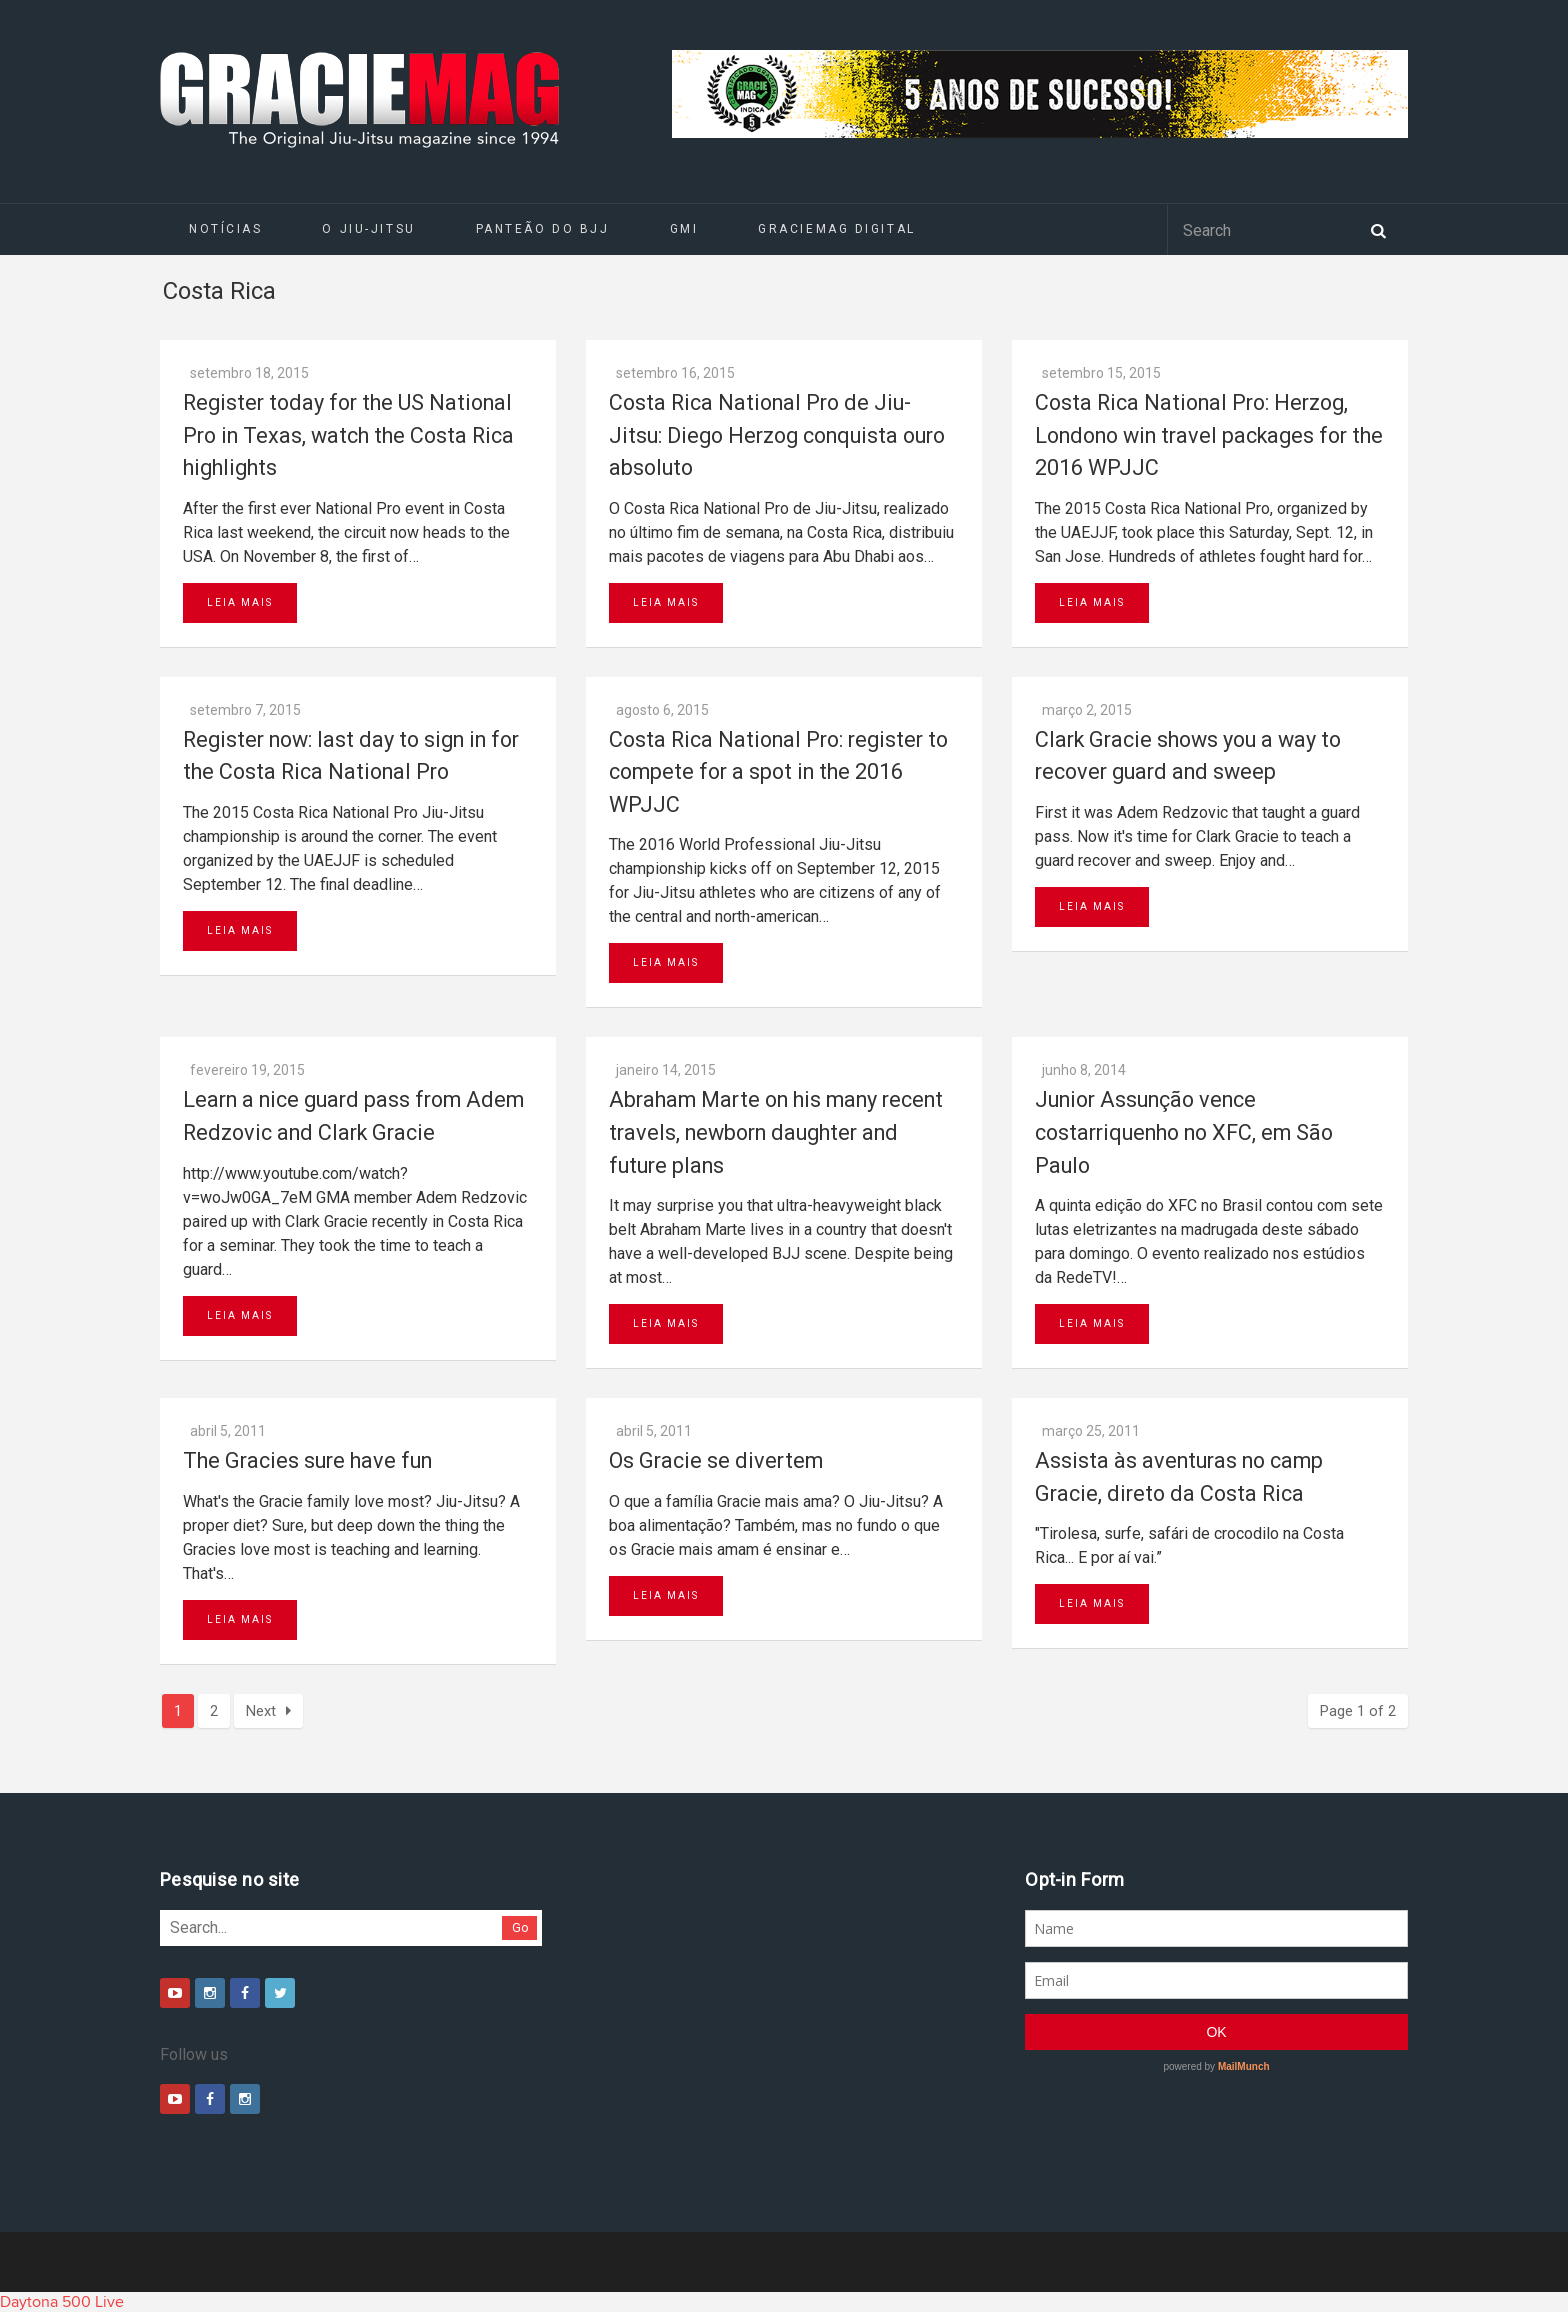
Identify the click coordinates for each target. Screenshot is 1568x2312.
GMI (684, 229)
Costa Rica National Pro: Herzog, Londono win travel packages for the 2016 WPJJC (1209, 435)
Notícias (225, 229)
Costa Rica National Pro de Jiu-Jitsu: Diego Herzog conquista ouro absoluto (777, 435)
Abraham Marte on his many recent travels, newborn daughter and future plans (776, 1132)
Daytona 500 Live (62, 2302)
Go (520, 1927)
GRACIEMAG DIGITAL (837, 229)
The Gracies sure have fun (307, 1460)
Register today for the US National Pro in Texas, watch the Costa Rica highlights (348, 435)
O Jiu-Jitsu (368, 229)
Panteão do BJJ (543, 229)
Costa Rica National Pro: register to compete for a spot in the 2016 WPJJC (778, 772)
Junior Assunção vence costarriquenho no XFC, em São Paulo (1184, 1132)
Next (268, 1711)
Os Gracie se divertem (716, 1460)
